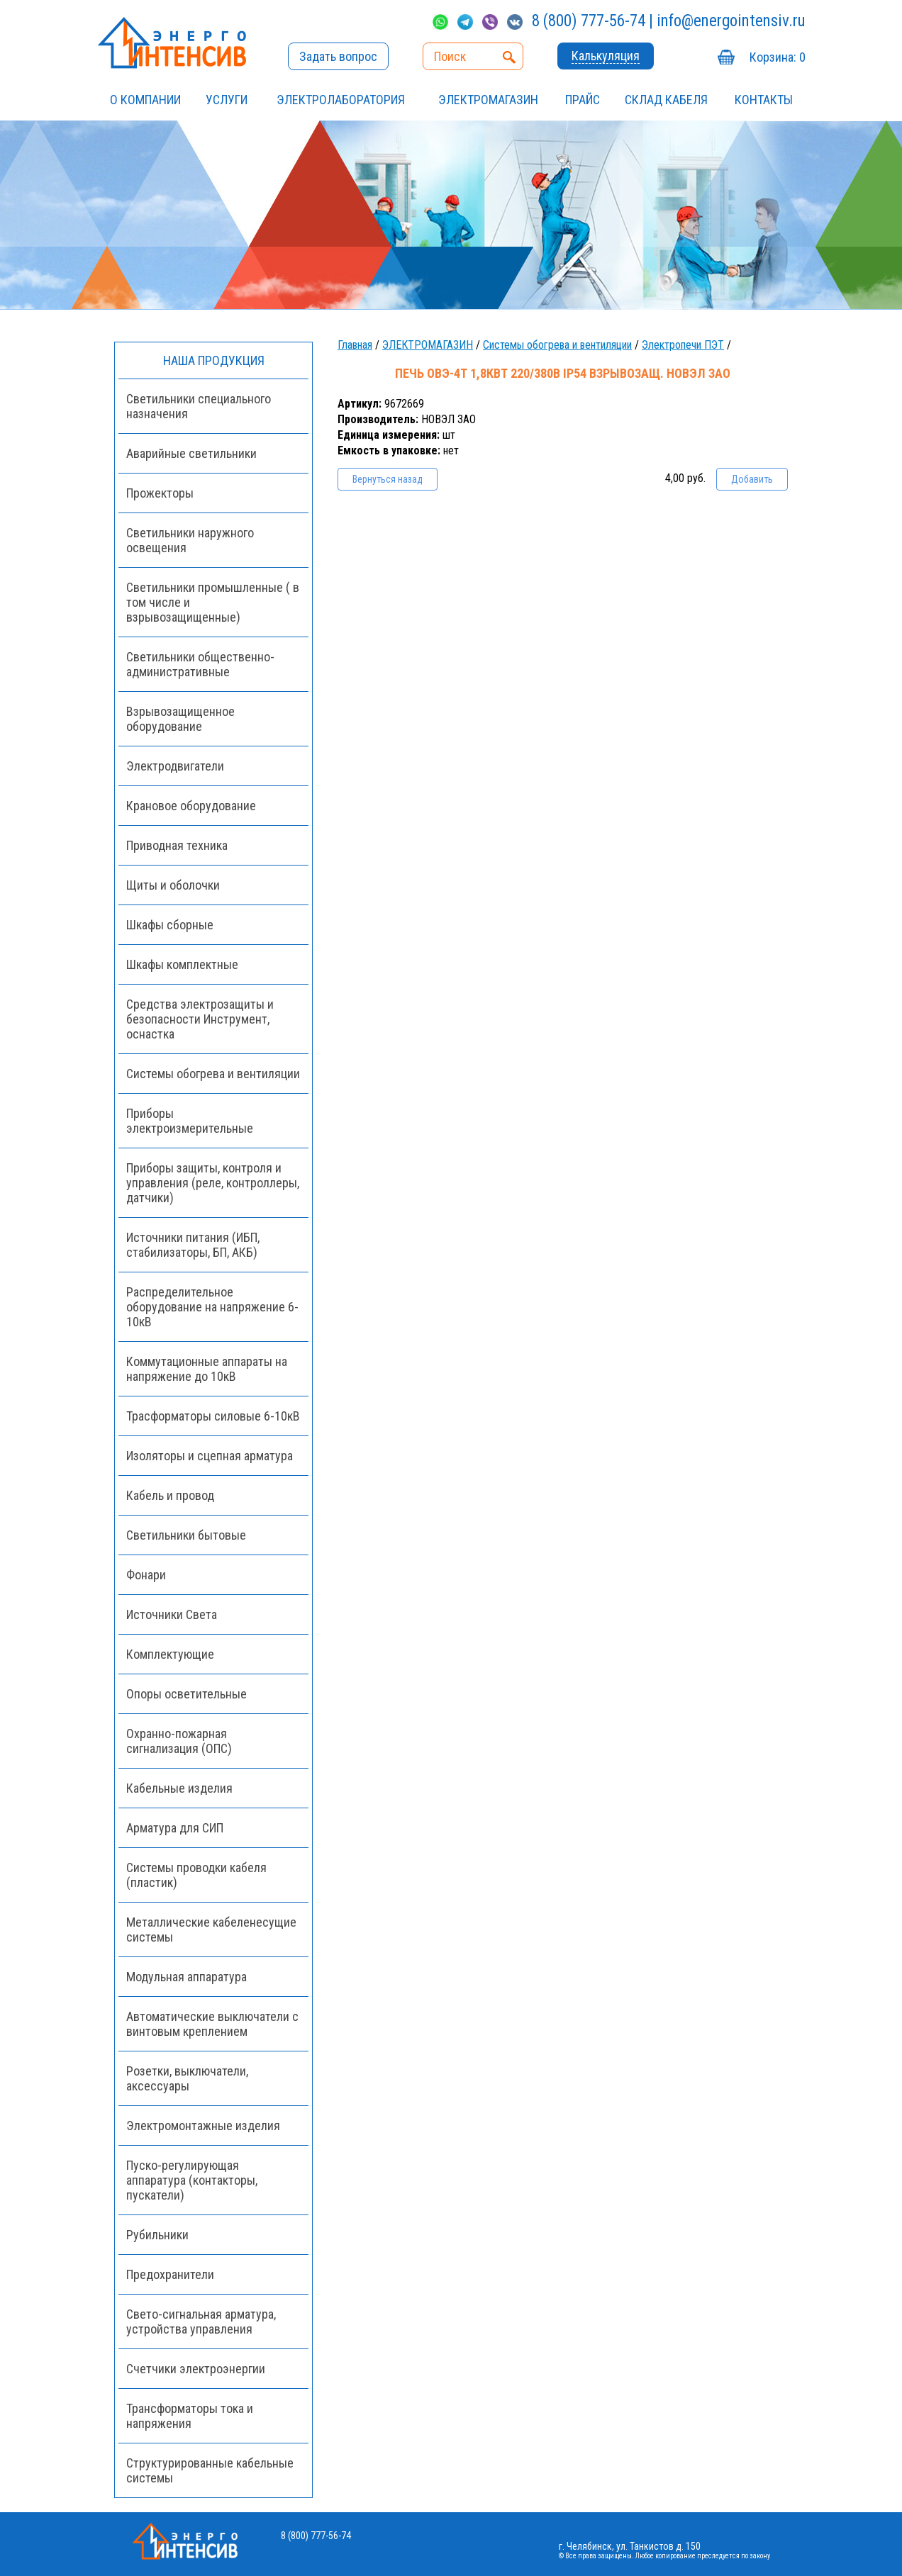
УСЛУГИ (226, 99)
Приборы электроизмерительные (189, 1121)
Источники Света (171, 1614)
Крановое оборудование (191, 805)
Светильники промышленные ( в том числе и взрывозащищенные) (212, 602)
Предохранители (170, 2274)
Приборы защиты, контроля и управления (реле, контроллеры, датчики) (212, 1182)
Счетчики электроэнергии (195, 2368)
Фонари (146, 1574)
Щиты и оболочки (173, 885)
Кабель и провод (170, 1495)
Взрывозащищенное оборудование (180, 719)
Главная (355, 345)
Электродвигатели (175, 765)
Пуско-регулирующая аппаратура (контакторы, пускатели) (191, 2180)
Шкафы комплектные (182, 964)
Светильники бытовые (186, 1535)
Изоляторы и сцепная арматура (209, 1455)
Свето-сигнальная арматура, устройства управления (201, 2321)
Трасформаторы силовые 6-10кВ (213, 1416)
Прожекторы (160, 493)
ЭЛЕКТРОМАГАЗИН (488, 99)
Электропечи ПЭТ (683, 345)
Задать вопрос (338, 56)
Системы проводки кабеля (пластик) (196, 1875)
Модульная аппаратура (186, 1976)
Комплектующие (170, 1654)
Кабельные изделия (179, 1788)
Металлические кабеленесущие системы (211, 1929)
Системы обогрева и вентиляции (557, 345)
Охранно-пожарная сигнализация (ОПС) (179, 1741)
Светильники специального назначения (198, 406)
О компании (145, 99)
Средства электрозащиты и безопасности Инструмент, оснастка (200, 1019)
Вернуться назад (387, 479)
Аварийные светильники (191, 453)
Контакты (764, 99)
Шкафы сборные (169, 924)
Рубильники (157, 2234)
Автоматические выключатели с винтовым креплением (212, 2024)
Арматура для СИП (174, 1827)
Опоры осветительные (186, 1693)
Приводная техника (177, 845)
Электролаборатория (341, 99)
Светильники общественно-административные (200, 664)
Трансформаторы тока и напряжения (189, 2416)
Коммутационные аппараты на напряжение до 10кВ (206, 1369)
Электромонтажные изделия (203, 2125)
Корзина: (778, 57)
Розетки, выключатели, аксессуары (187, 2078)
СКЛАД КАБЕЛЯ (666, 99)
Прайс (582, 99)
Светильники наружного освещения (190, 540)
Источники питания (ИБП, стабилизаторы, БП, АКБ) (193, 1245)
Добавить (752, 479)
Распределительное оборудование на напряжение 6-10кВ (212, 1306)
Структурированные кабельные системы (210, 2470)
